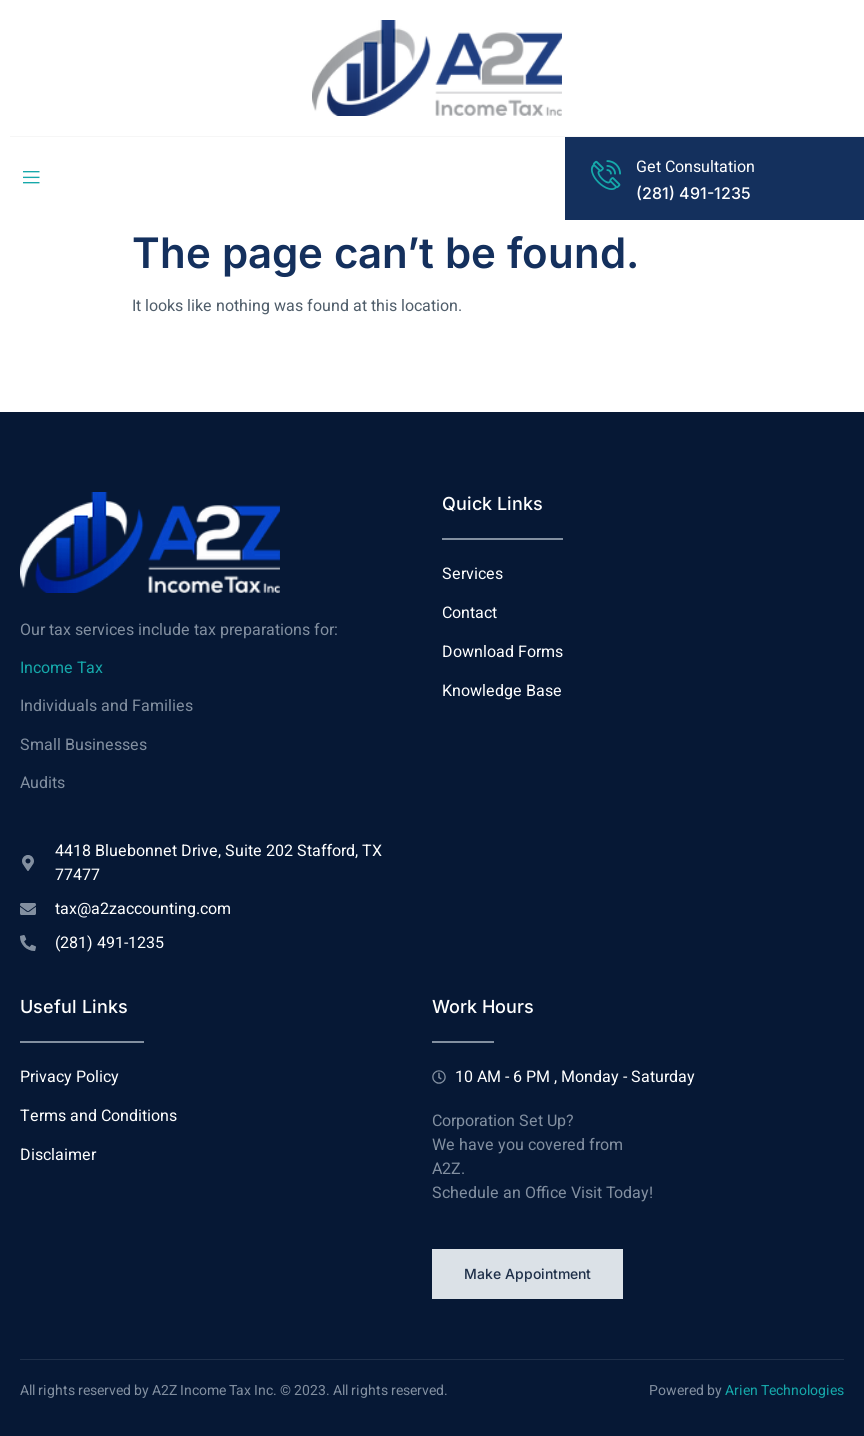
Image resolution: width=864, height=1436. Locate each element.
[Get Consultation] (606, 175)
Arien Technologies (784, 1390)
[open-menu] (31, 178)
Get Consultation (695, 167)
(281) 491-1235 (693, 193)
